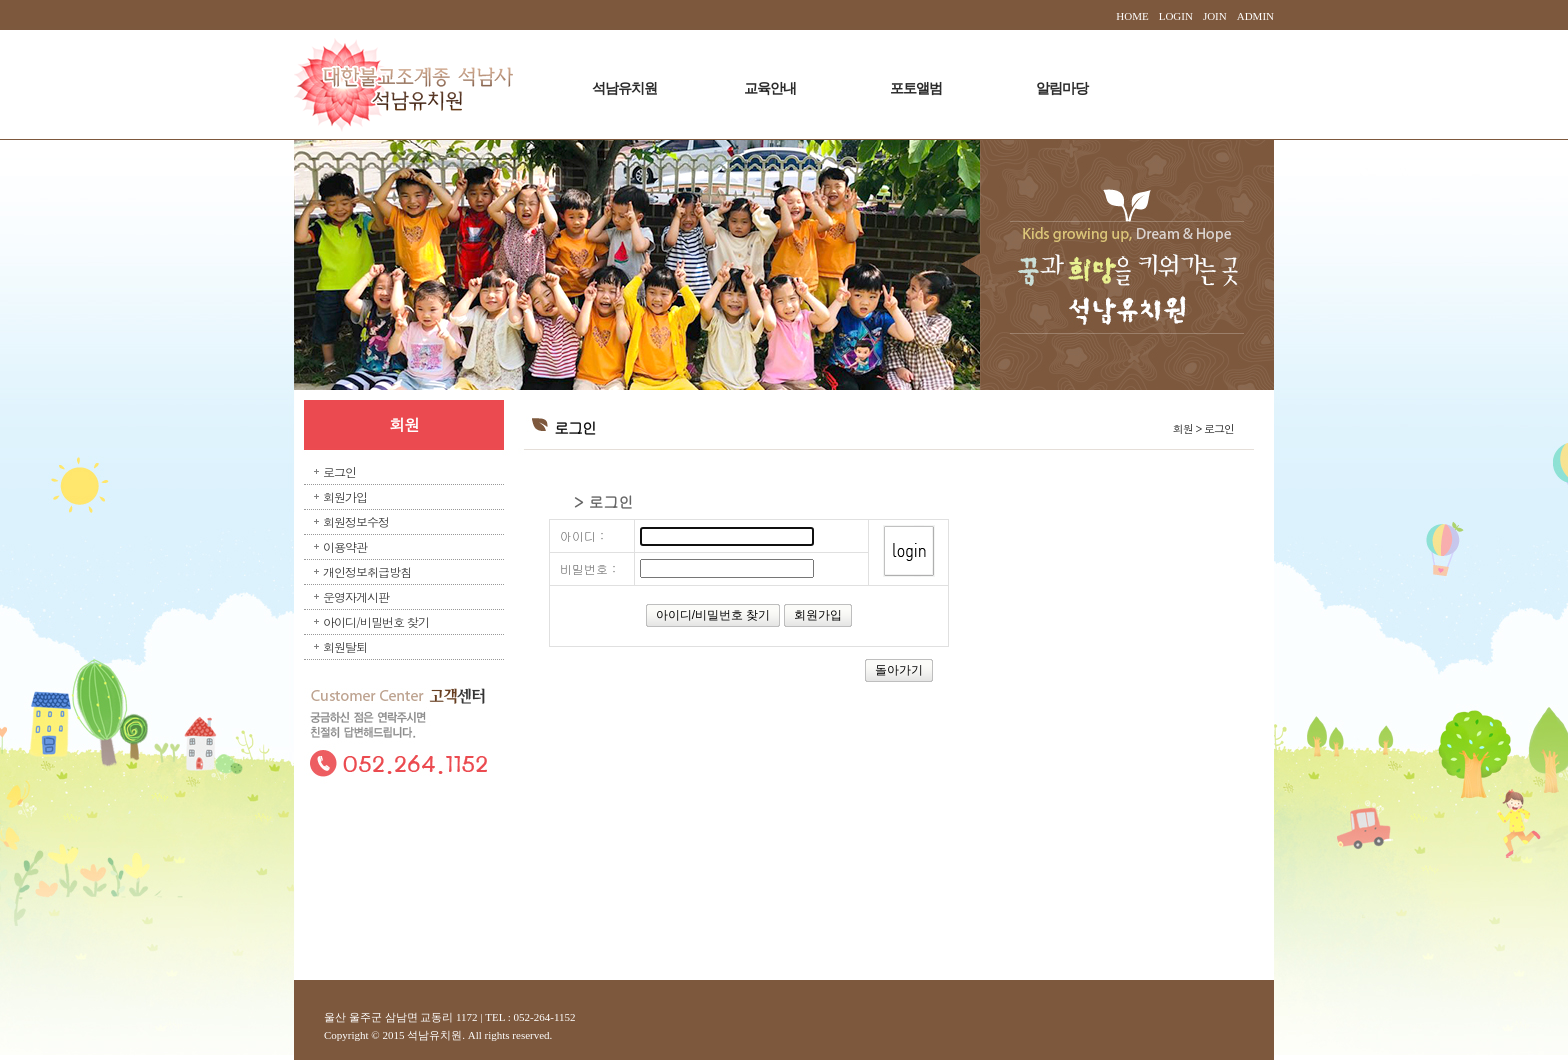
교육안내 (770, 88)
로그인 (339, 471)
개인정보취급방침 (367, 571)
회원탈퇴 (345, 646)
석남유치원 (624, 88)
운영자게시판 (356, 596)
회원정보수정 (356, 521)
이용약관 (345, 546)
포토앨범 (916, 88)
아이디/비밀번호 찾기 (376, 621)
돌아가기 (899, 670)
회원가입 (345, 496)
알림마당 (1062, 88)
